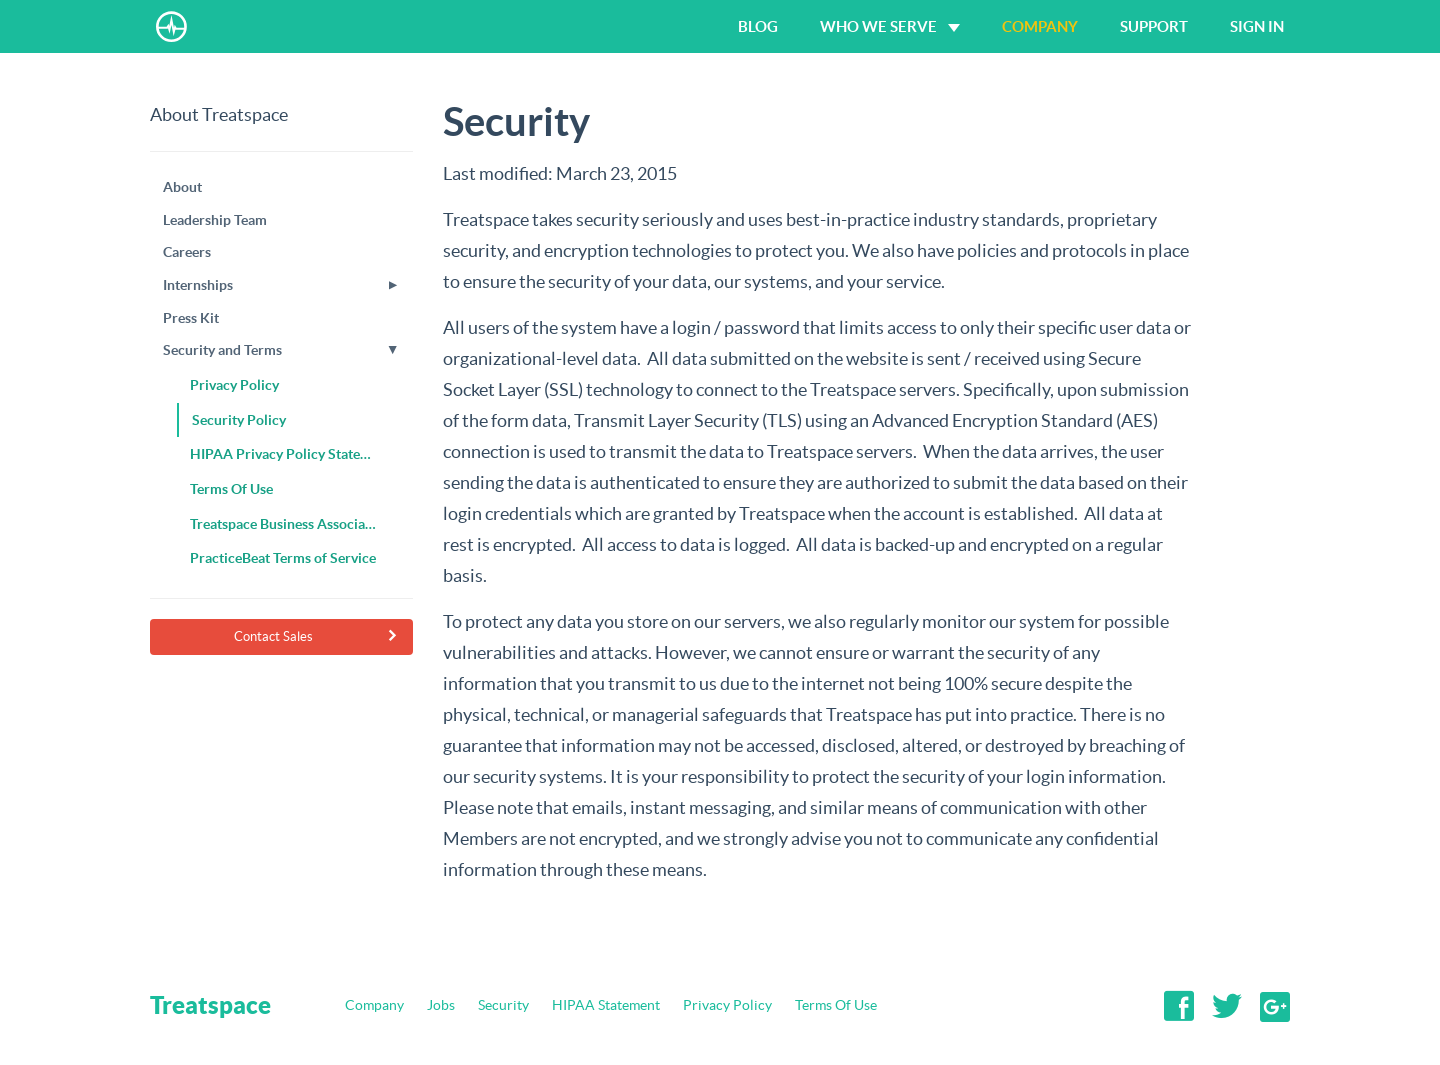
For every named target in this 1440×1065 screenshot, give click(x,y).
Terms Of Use (836, 1005)
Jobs (441, 1005)
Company (374, 1005)
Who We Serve (890, 26)
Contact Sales (316, 636)
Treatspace (210, 1005)
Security (503, 1005)
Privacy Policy (727, 1005)
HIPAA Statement (606, 1005)
